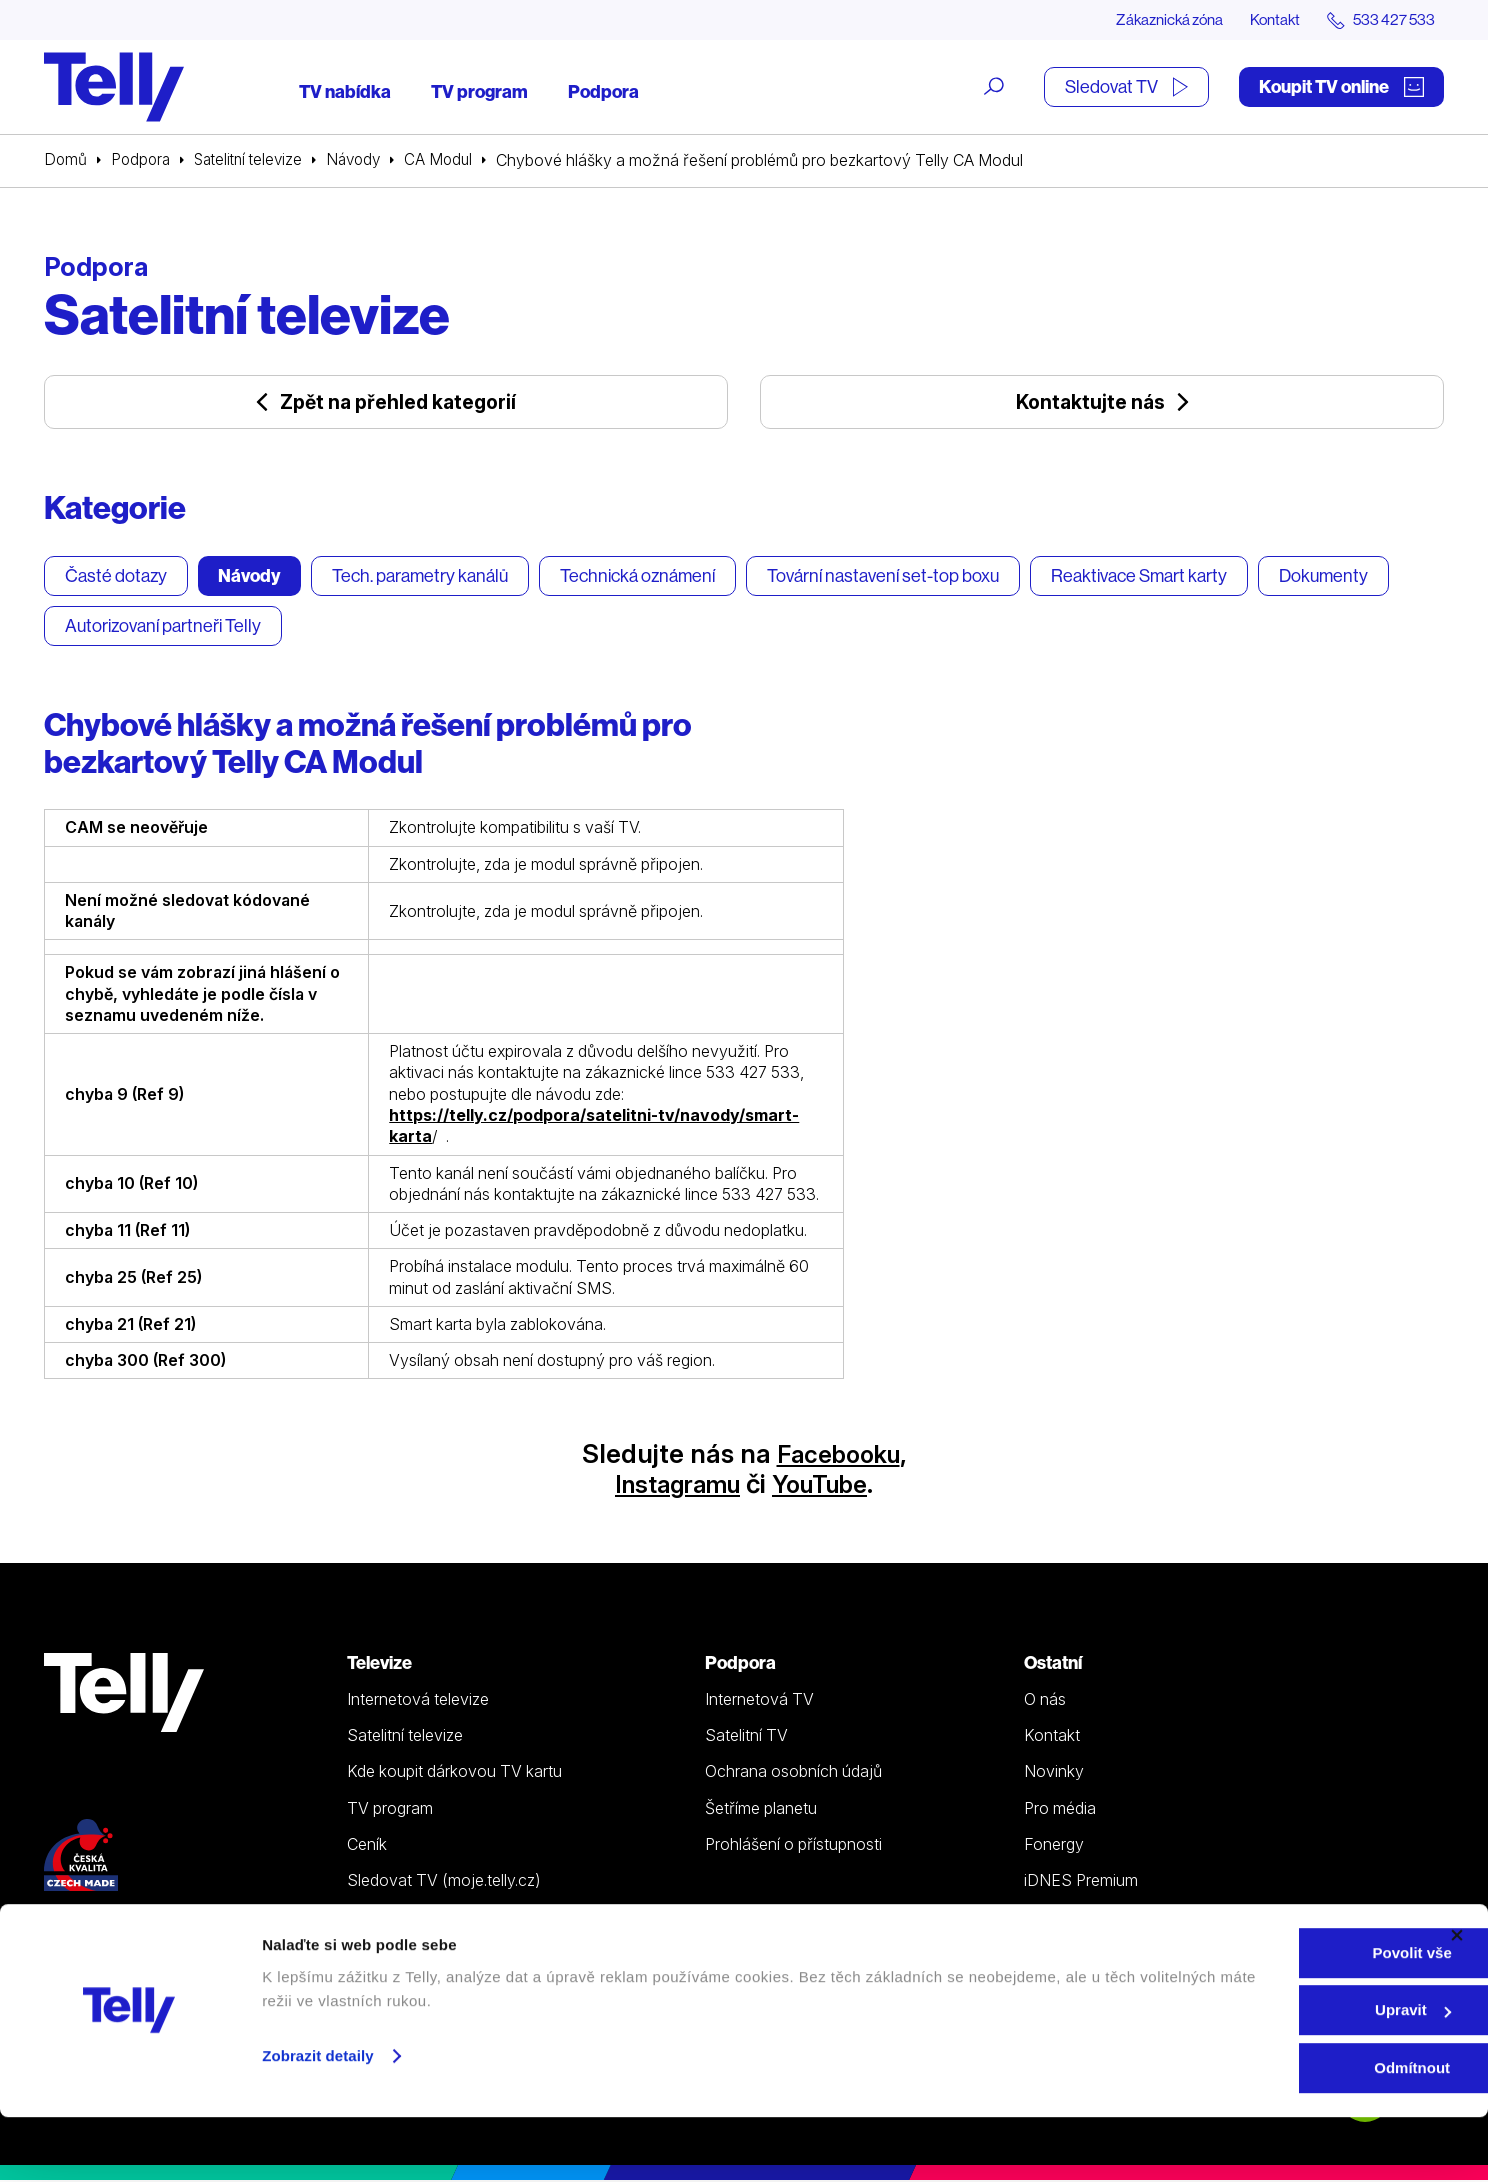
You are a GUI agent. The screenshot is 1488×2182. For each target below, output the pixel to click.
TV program (479, 92)
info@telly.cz (102, 1963)
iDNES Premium (1081, 1882)
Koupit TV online (1341, 87)
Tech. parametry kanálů (420, 576)
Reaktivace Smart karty (1139, 576)
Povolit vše (1269, 2017)
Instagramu (671, 1485)
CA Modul (455, 161)
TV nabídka (345, 92)
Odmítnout (1270, 2132)
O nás (1045, 1701)
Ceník (367, 1846)
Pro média (1060, 1809)
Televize (379, 1664)
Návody (367, 161)
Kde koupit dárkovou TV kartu (454, 1773)
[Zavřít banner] (1457, 2000)
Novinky (1054, 1773)
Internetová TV (759, 1701)
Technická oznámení (637, 576)
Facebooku (838, 1455)
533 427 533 (100, 1934)
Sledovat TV (1126, 87)
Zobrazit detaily (318, 2120)
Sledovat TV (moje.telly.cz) (444, 1882)
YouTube (827, 1485)
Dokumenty (1323, 576)
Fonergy (1054, 1846)
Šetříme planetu (761, 1809)
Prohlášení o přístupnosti (793, 1846)
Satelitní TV (746, 1737)
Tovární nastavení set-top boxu (883, 576)
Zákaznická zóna (1153, 20)
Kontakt (1266, 20)
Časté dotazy (116, 576)
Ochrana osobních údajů (793, 1773)
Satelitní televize (256, 161)
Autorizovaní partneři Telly (163, 626)
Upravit (1271, 2075)
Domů (66, 161)
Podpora (603, 92)
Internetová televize (418, 1701)
